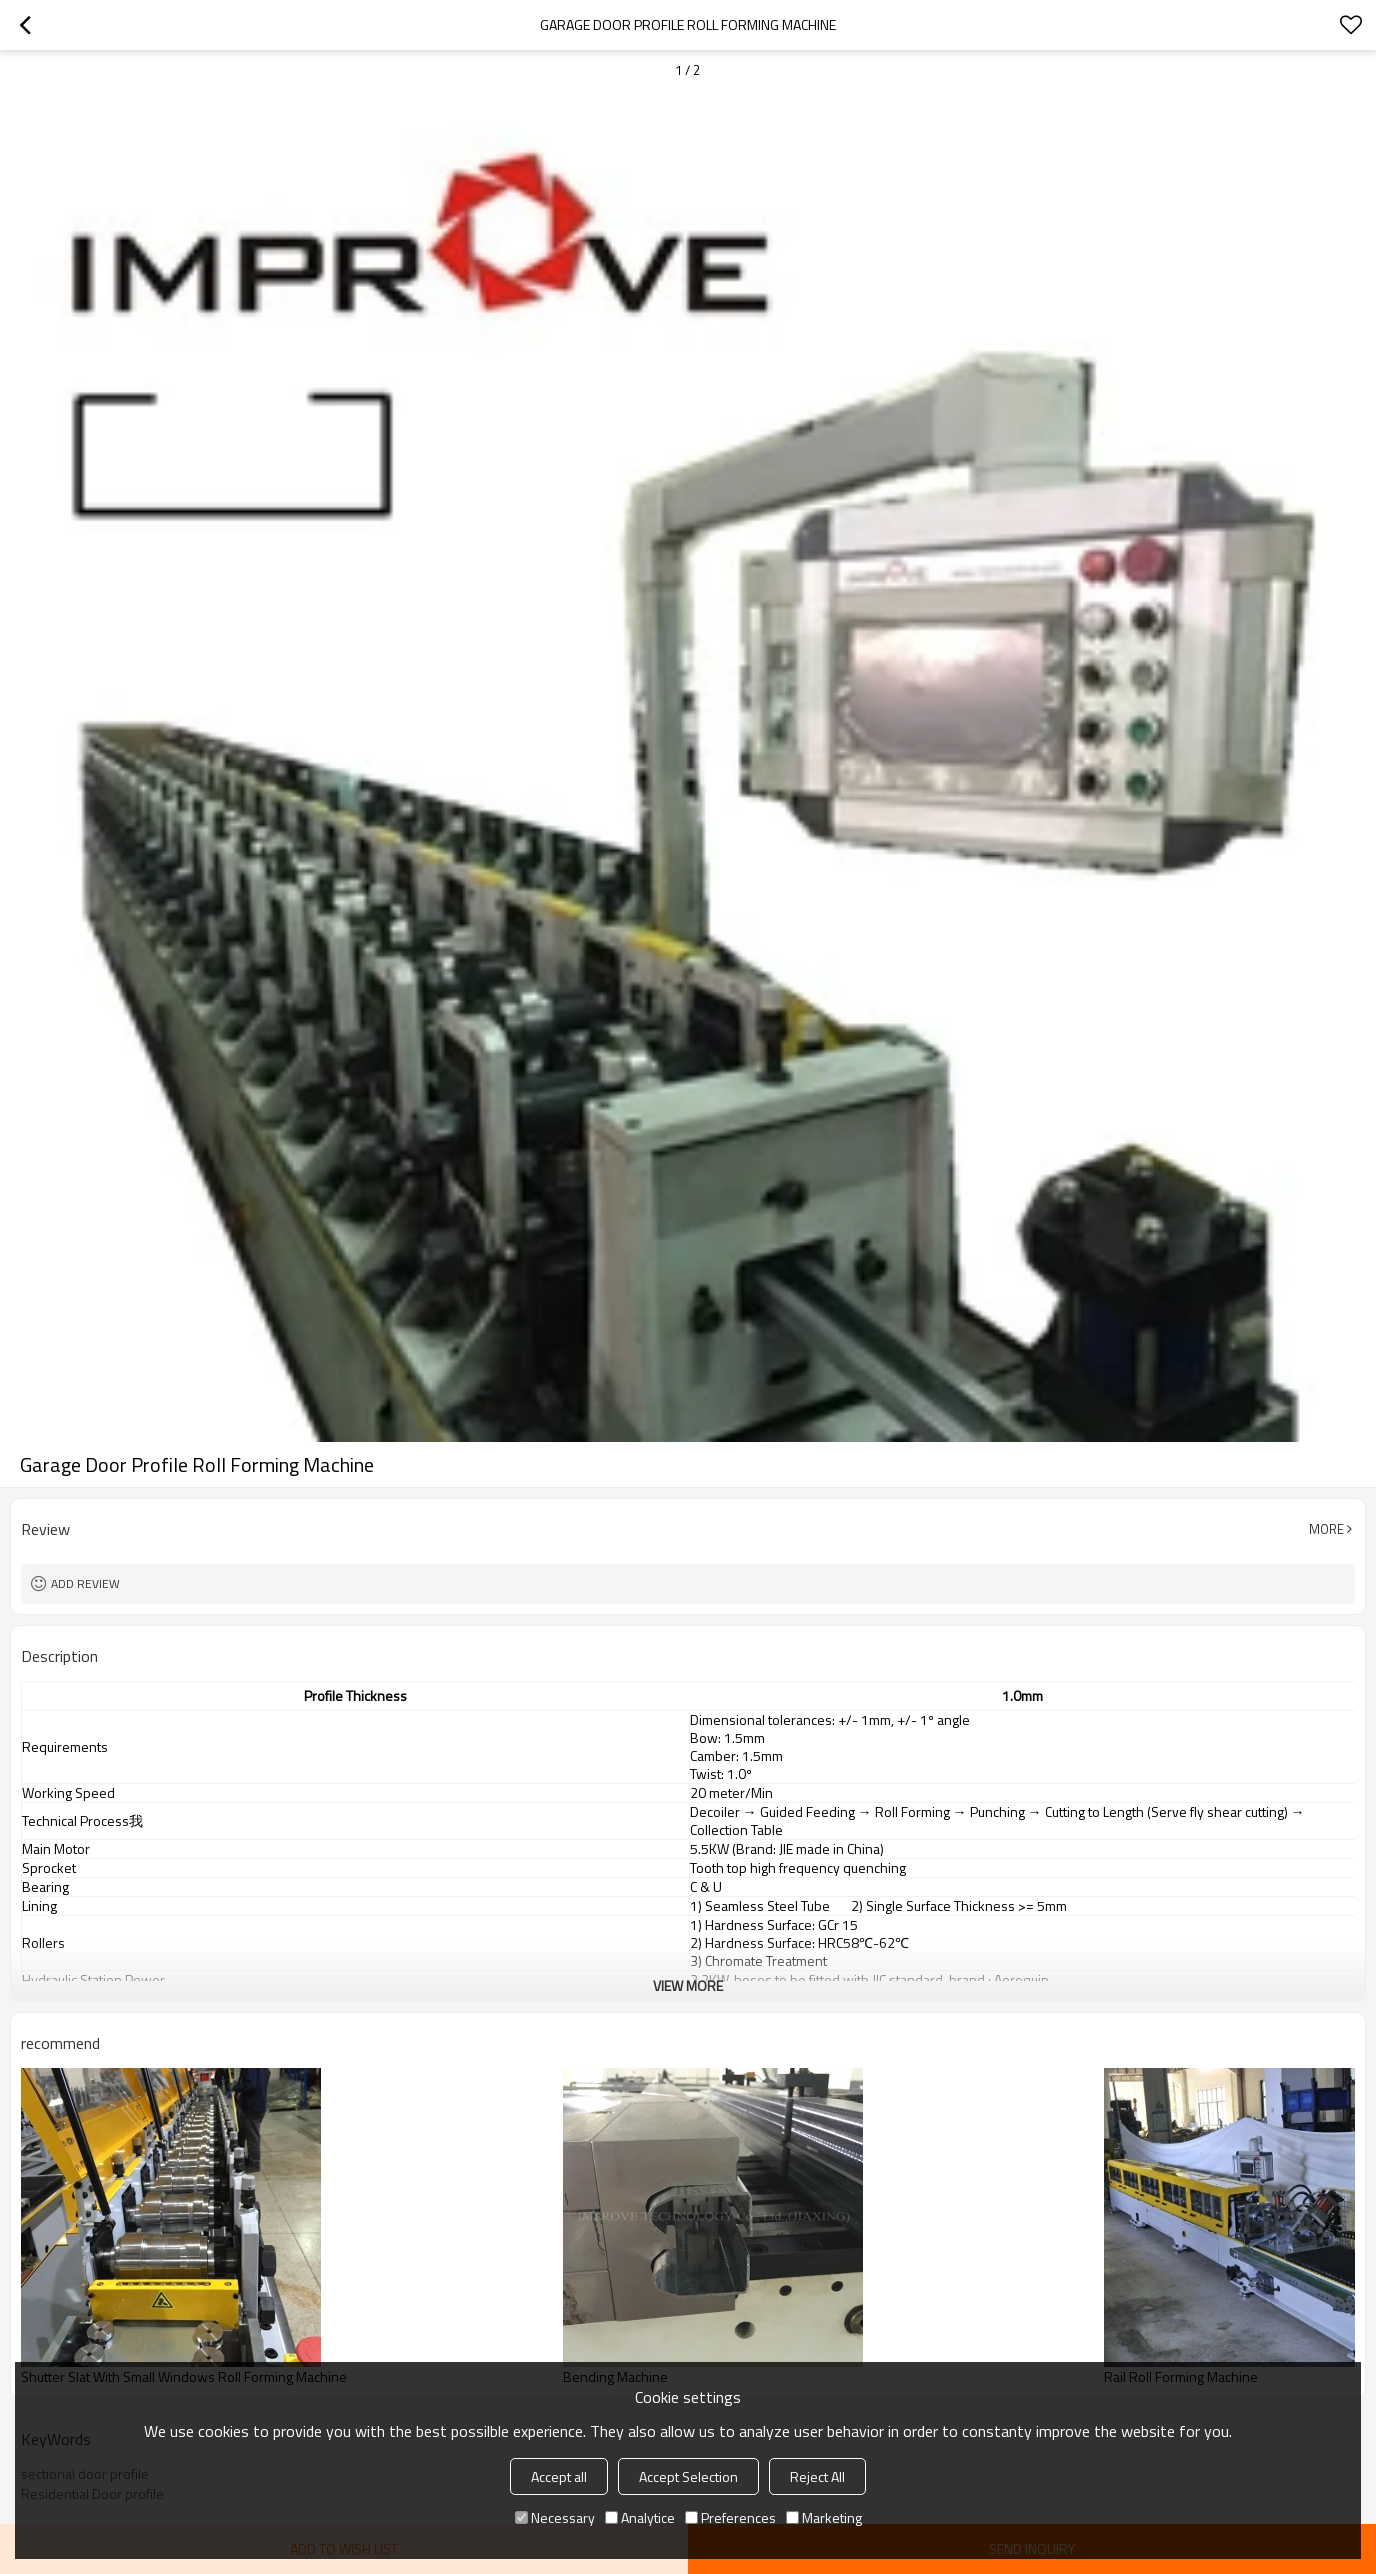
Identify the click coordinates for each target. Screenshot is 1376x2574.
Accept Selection (688, 2476)
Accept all (559, 2476)
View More (688, 1985)
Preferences (730, 2517)
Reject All (817, 2476)
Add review (85, 1583)
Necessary (555, 2517)
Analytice (640, 2517)
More (1326, 1529)
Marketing (824, 2517)
